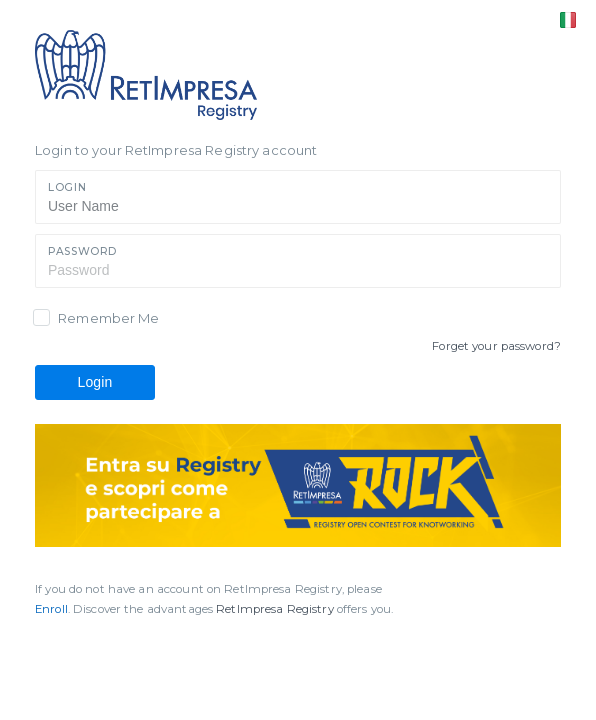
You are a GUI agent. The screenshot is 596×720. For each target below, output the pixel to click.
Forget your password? (496, 346)
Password (82, 251)
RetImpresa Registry (276, 609)
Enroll (51, 609)
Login (67, 187)
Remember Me (108, 318)
